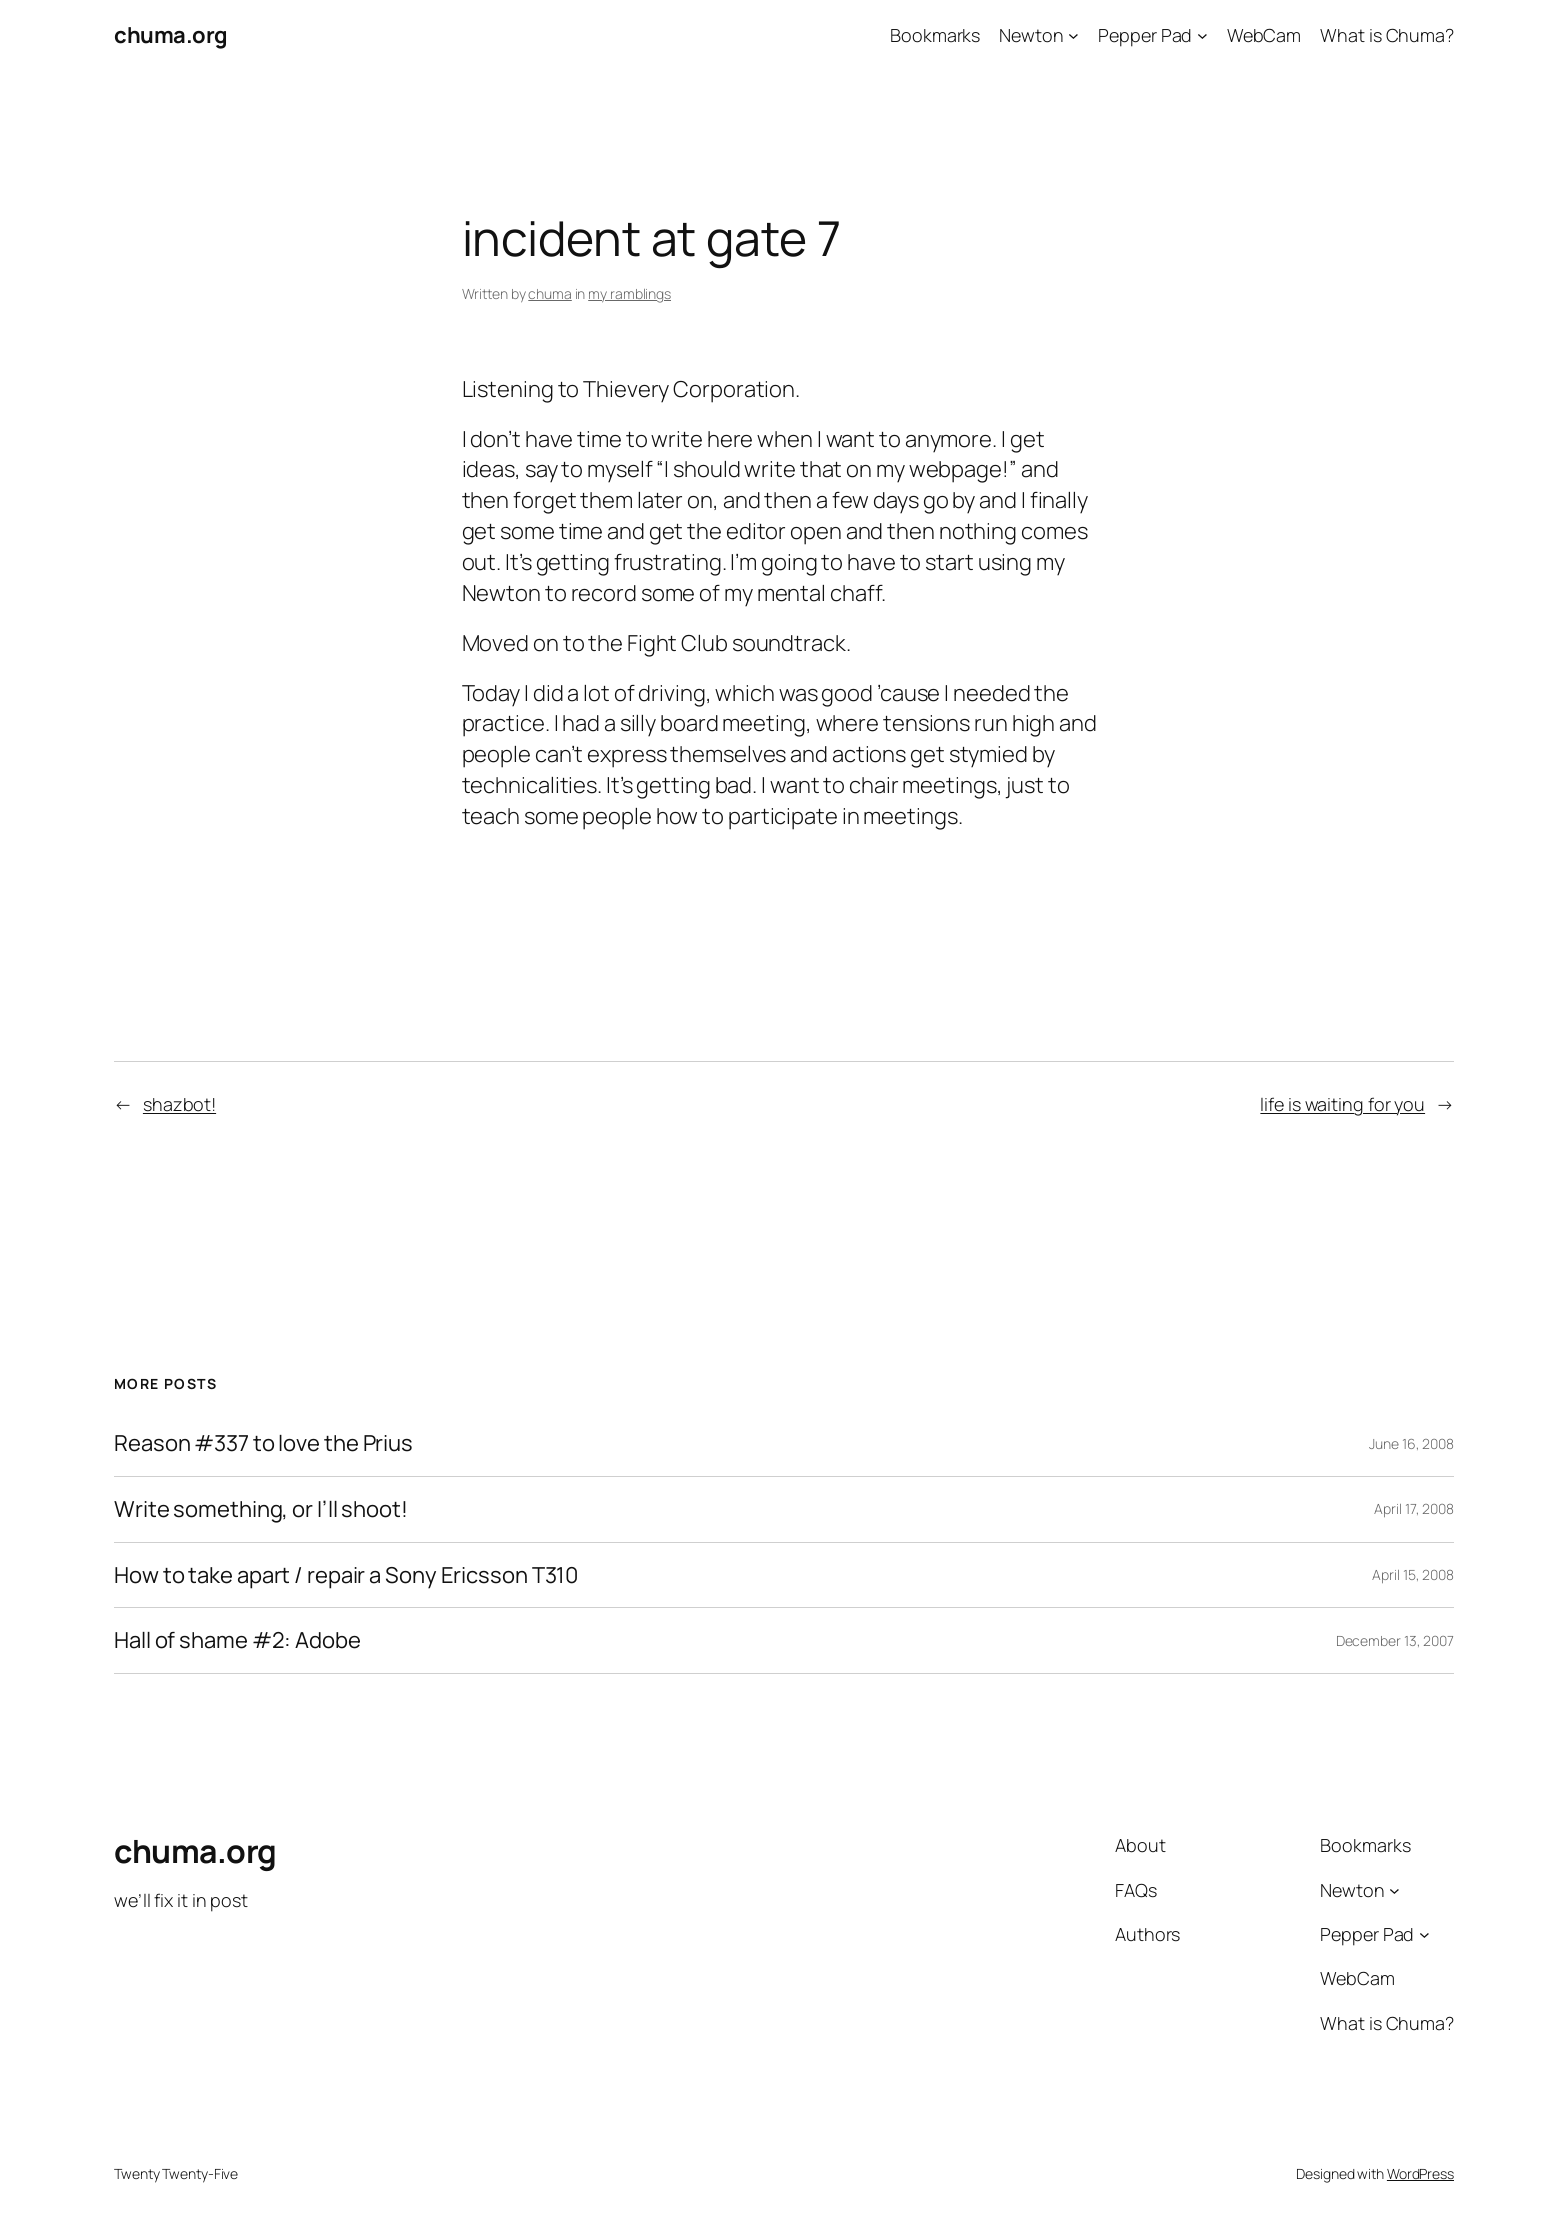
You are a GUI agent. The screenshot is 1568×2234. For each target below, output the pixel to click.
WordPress (1420, 2173)
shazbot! (179, 1104)
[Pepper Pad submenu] (1202, 35)
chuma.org (171, 35)
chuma (550, 293)
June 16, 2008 (1411, 1443)
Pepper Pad (1145, 35)
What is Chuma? (1387, 35)
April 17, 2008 (1414, 1508)
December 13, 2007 (1395, 1640)
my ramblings (629, 293)
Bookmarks (935, 35)
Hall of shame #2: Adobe (237, 1640)
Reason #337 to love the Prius (263, 1443)
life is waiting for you (1342, 1104)
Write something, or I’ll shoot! (261, 1509)
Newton (1031, 35)
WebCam (1264, 35)
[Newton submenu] (1073, 35)
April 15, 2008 (1413, 1574)
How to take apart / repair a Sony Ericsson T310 (346, 1575)
